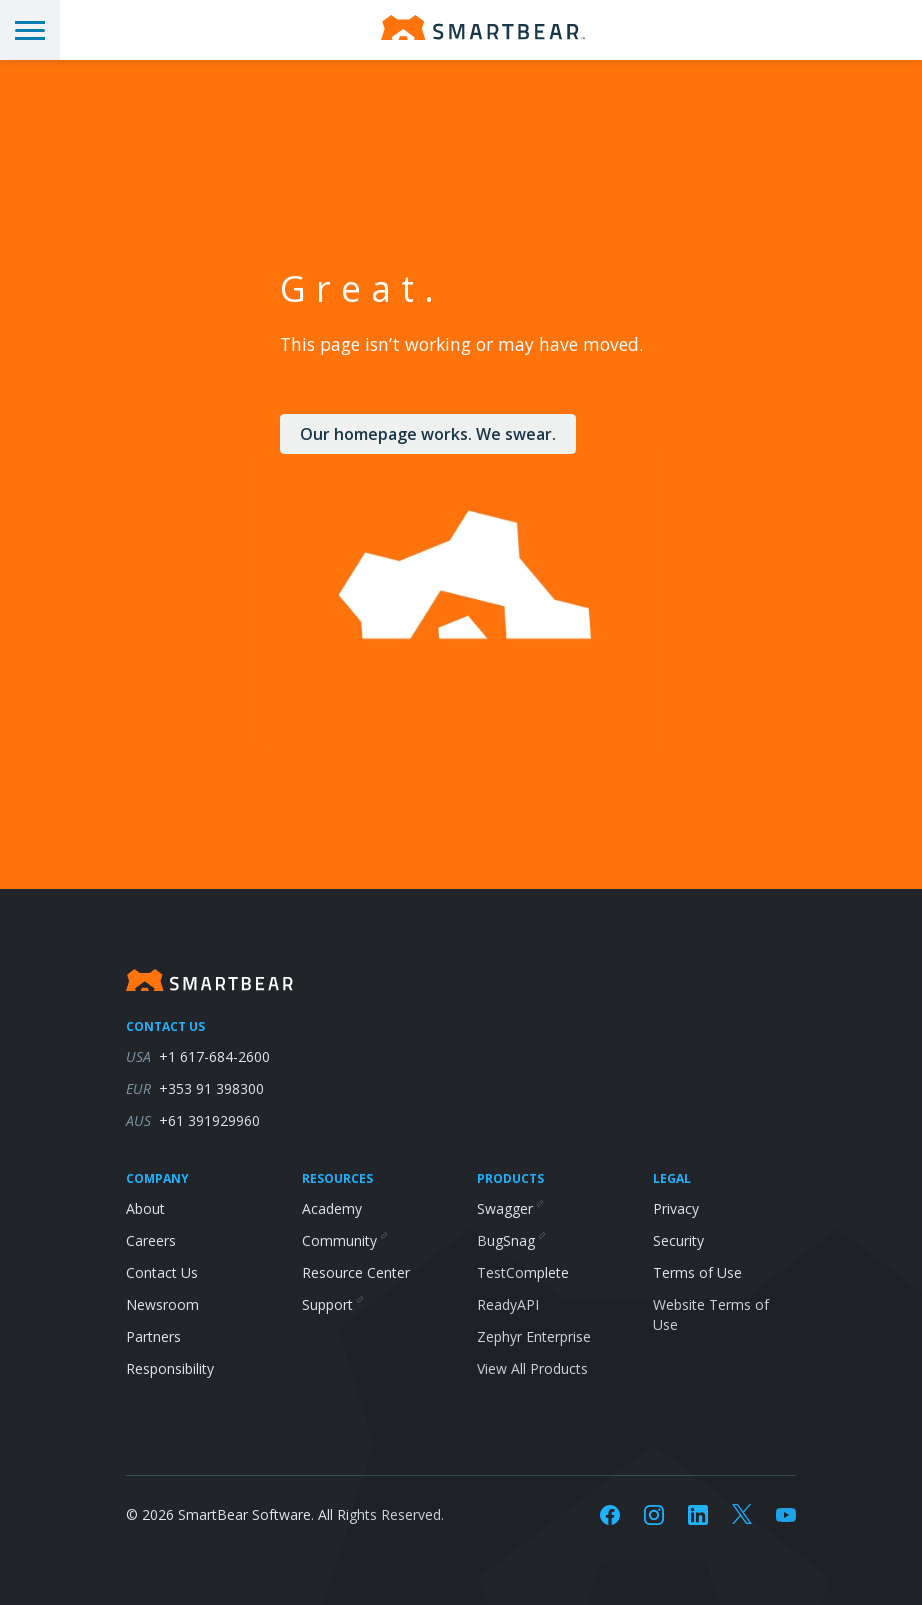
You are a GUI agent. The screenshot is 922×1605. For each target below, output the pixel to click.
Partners (153, 1336)
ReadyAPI (508, 1304)
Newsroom (162, 1304)
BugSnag (510, 1240)
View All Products (532, 1368)
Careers (151, 1240)
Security (678, 1240)
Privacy (676, 1208)
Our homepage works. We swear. (428, 434)
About (145, 1208)
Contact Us (162, 1272)
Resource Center (356, 1272)
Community (344, 1240)
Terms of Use (697, 1272)
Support (332, 1304)
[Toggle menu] (30, 30)
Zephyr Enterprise (534, 1336)
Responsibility (170, 1368)
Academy (332, 1208)
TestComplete (523, 1272)
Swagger (509, 1208)
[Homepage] (483, 27)
